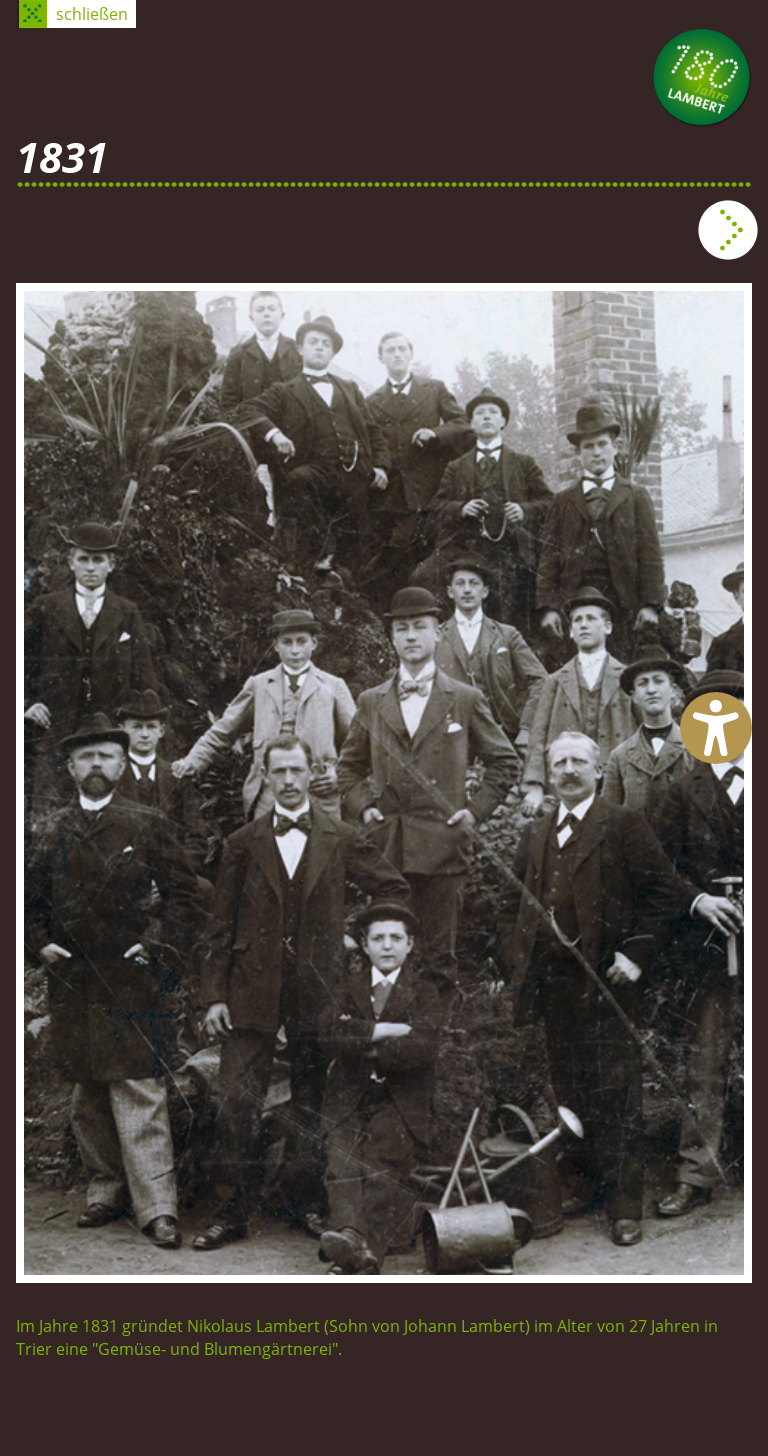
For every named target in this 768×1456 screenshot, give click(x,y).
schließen (92, 14)
